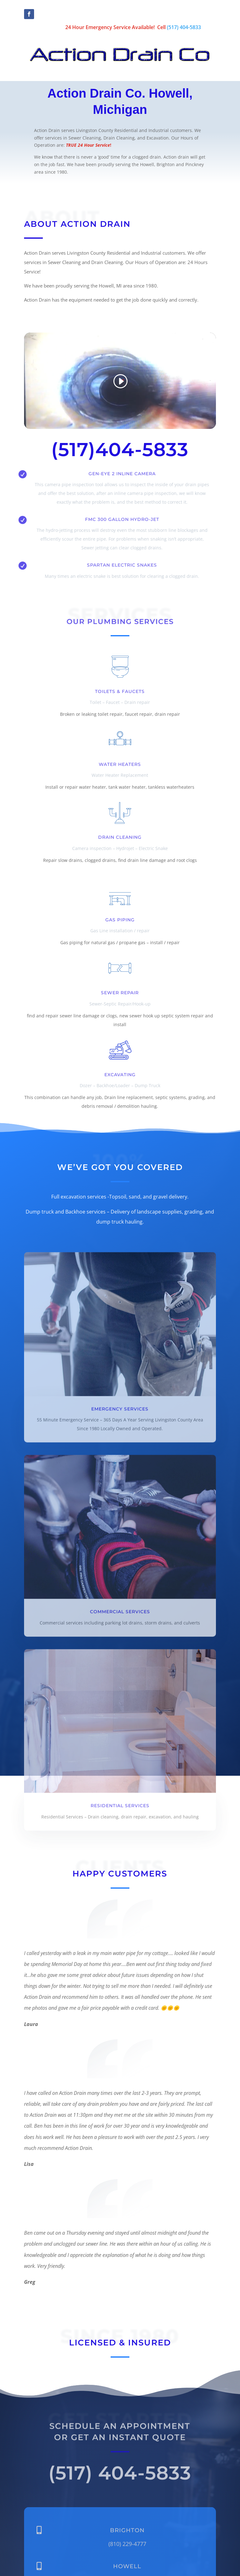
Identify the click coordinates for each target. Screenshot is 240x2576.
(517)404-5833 (119, 449)
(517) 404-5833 (184, 27)
